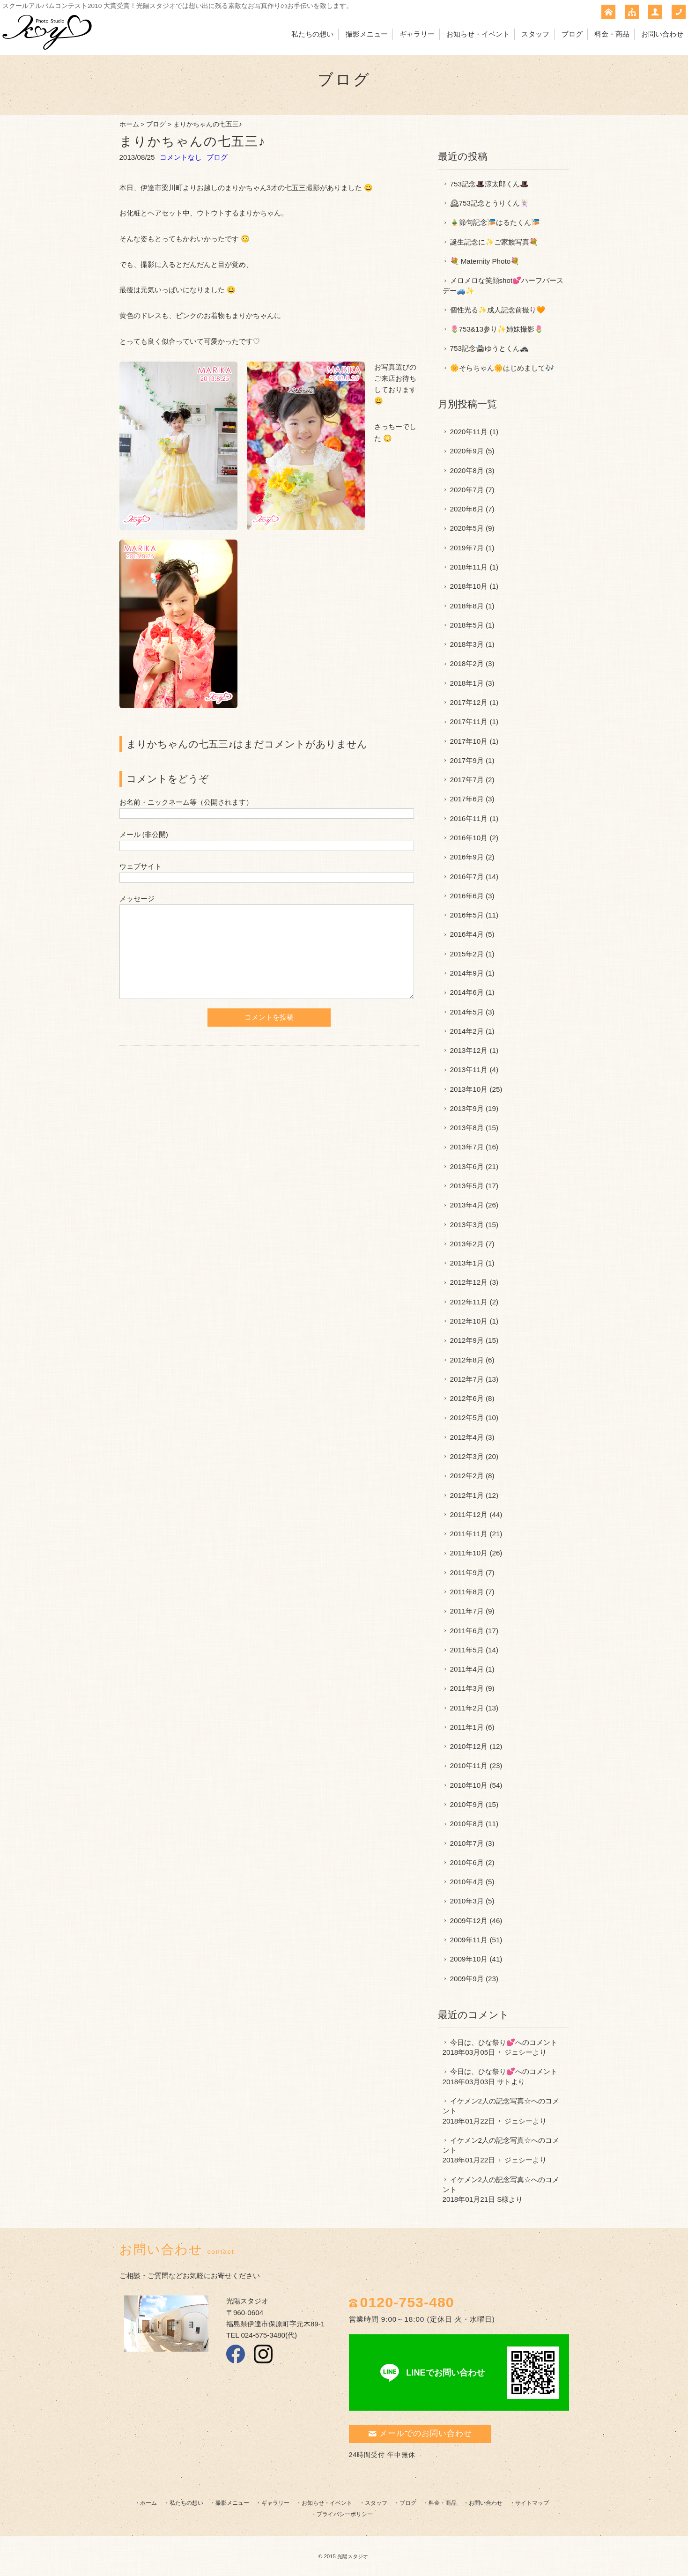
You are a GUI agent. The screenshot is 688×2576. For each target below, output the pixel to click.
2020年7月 (467, 490)
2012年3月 (467, 1456)
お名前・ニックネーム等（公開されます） (186, 802)
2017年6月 (467, 799)
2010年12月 (469, 1746)
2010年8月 (467, 1824)
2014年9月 (467, 973)
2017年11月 (469, 721)
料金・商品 (611, 34)
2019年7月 (467, 548)
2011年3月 (467, 1688)
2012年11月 (469, 1302)
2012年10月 (469, 1321)
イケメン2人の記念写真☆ (490, 2101)
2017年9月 (467, 760)
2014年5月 (467, 1012)
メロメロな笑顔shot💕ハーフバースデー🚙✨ (503, 285)
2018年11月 (469, 567)
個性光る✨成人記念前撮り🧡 (497, 310)
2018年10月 (469, 586)
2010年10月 (469, 1785)
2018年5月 (467, 625)
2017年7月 (467, 780)
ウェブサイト (140, 866)
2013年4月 (467, 1205)
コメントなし (181, 157)
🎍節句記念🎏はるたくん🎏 (495, 222)
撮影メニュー (367, 34)
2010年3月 (467, 1901)
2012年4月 (467, 1437)
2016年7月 (467, 877)
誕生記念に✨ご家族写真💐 (494, 242)
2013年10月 (469, 1089)
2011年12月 (469, 1514)
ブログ (572, 34)
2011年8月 (467, 1592)
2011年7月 (467, 1611)
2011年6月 (467, 1631)
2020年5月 (467, 528)
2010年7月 (467, 1843)
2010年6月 (467, 1862)
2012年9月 (467, 1340)
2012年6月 (467, 1398)
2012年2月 (467, 1476)
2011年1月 (467, 1727)
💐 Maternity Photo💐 (485, 261)
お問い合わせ (662, 34)
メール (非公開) (143, 834)
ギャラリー (417, 34)
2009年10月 (469, 1959)
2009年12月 (469, 1921)
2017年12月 (469, 702)
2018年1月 (467, 683)
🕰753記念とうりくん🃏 (489, 203)
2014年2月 (467, 1031)
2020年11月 (469, 432)
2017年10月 (469, 741)
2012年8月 (467, 1360)
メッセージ (137, 899)
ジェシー (518, 2052)
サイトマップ (532, 2503)
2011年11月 (469, 1534)
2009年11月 (469, 1940)
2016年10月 (469, 838)
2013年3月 (467, 1225)
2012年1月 (467, 1495)
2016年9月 (467, 857)
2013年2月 (467, 1244)
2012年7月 (467, 1379)
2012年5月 (467, 1417)
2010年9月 (467, 1804)
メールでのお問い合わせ (420, 2433)
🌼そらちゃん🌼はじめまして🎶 (502, 368)
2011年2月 (467, 1708)
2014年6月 (467, 992)
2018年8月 (467, 606)
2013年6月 (467, 1166)
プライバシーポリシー (345, 2514)
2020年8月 (467, 470)
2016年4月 (467, 934)
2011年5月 (467, 1650)
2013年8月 (467, 1128)
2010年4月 (467, 1882)
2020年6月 (467, 509)
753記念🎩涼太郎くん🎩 (489, 184)
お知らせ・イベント (478, 34)
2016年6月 (467, 896)
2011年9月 (467, 1573)
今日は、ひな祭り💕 (482, 2042)
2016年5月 (467, 915)
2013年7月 (467, 1147)
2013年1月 (467, 1263)
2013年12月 (469, 1050)
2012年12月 (469, 1282)
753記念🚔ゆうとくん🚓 (489, 348)
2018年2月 (467, 663)
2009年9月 (467, 1979)
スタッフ (535, 34)
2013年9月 (467, 1108)
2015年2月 (467, 954)
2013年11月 (469, 1069)
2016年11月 (469, 818)
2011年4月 (467, 1669)
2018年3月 (467, 644)
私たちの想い (312, 34)
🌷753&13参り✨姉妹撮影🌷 (496, 329)
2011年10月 (469, 1553)
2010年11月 (469, 1765)
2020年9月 (467, 451)
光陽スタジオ (352, 2556)
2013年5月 (467, 1186)
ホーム (129, 124)
